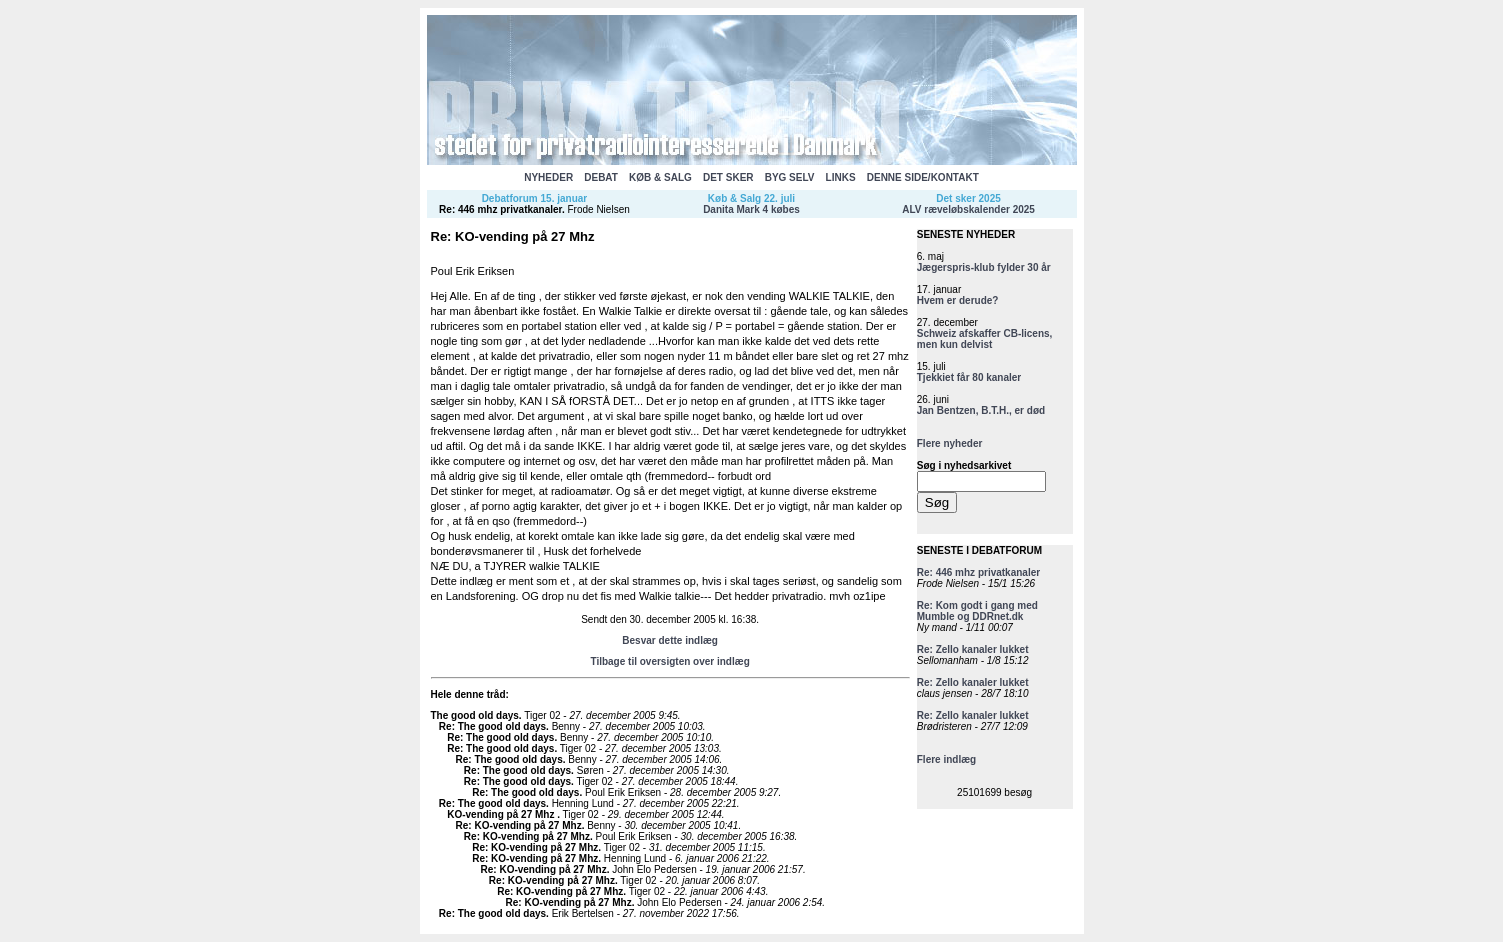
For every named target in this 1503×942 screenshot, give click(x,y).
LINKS (841, 177)
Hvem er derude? (958, 300)
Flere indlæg (946, 759)
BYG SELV (790, 177)
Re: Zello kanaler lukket (973, 649)
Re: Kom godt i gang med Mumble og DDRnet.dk (977, 611)
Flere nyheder (950, 443)
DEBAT (601, 177)
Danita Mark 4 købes (751, 209)
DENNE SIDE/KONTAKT (923, 177)
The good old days (475, 715)
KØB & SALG (660, 177)
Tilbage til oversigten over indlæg (669, 661)
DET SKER (728, 177)
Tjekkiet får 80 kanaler (969, 377)
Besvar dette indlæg (670, 640)
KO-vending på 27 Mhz (502, 814)
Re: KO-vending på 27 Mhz (519, 825)
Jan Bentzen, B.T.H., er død (981, 410)
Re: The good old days (492, 726)
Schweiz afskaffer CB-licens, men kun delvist (985, 339)
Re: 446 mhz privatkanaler (500, 209)
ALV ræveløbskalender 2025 (968, 209)
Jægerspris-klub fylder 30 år (984, 267)
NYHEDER (548, 177)
